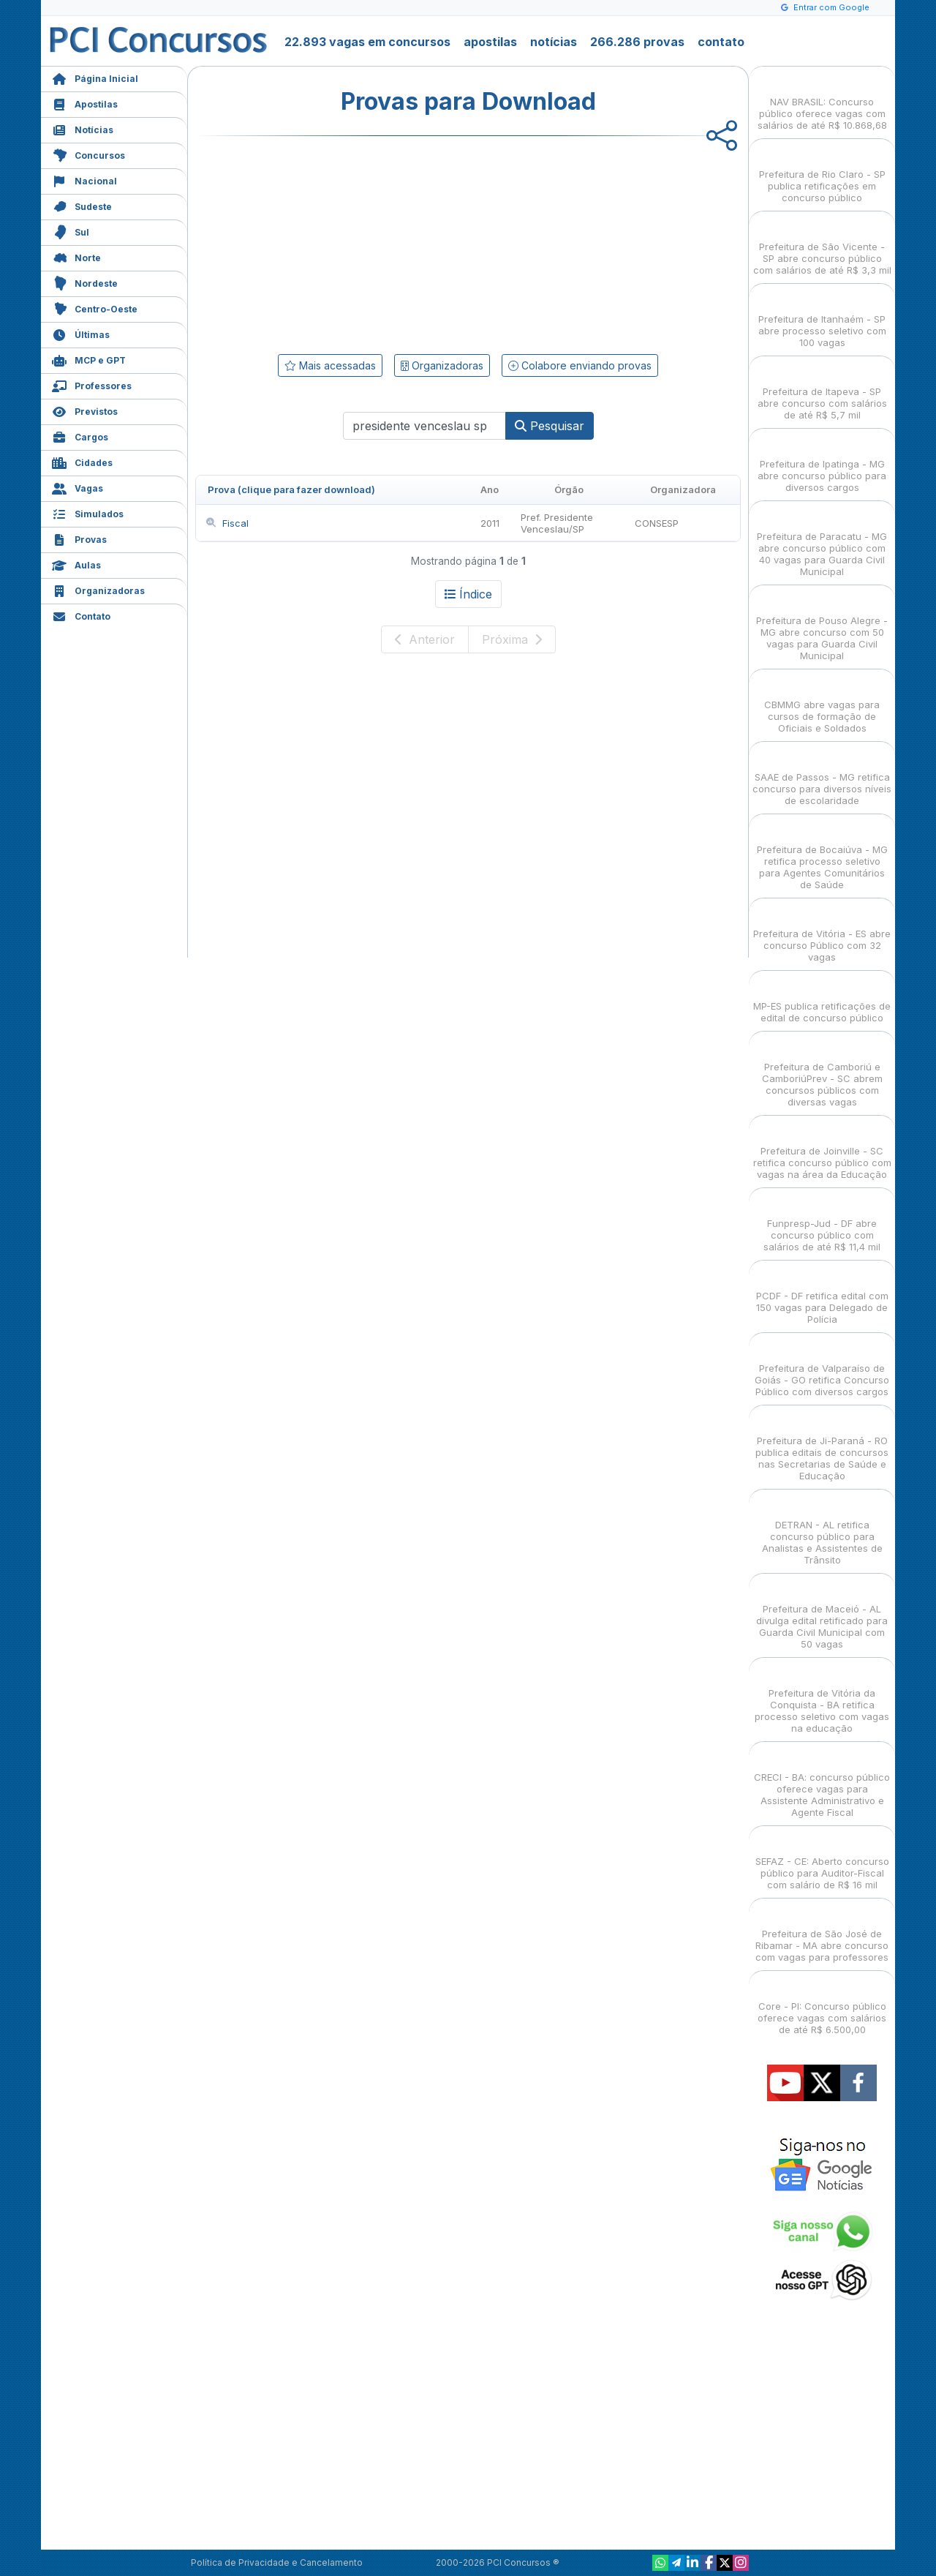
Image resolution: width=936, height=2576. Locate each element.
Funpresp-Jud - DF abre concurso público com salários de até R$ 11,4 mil (821, 1222)
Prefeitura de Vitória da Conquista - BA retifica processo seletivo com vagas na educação (822, 1697)
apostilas (490, 41)
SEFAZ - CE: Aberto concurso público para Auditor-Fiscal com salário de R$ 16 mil (822, 1860)
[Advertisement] (348, 242)
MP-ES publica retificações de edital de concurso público (822, 999)
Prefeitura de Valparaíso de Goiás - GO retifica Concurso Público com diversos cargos (822, 1367)
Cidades (82, 461)
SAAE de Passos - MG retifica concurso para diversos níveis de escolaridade (821, 776)
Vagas (77, 487)
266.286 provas (637, 41)
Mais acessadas (330, 365)
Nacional (84, 180)
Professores (92, 384)
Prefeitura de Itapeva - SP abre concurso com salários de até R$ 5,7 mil (822, 390)
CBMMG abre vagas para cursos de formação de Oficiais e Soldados (822, 703)
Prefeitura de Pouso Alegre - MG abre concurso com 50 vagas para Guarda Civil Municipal (822, 625)
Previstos (85, 410)
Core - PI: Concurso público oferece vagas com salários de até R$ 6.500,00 (822, 2005)
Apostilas (85, 103)
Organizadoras (98, 589)
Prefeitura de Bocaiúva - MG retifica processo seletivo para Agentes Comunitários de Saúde (822, 854)
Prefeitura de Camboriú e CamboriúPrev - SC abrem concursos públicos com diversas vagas (822, 1071)
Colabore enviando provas (580, 365)
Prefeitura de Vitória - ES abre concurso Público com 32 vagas (822, 932)
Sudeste (82, 205)
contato (721, 41)
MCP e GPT (89, 359)
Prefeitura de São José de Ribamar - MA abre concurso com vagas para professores (821, 1932)
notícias (553, 41)
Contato (81, 615)
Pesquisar (549, 425)
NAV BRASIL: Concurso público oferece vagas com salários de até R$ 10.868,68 (822, 100)
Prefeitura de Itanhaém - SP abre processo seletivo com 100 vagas (822, 318)
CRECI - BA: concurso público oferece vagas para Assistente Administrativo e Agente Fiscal (822, 1782)
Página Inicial (95, 77)
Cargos (80, 436)
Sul (70, 231)
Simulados (88, 512)
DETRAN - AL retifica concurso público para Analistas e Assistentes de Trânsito (822, 1529)
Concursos (88, 154)
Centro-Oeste (94, 307)
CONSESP (657, 523)
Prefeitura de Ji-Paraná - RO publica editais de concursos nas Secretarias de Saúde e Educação (821, 1445)
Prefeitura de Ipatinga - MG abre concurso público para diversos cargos (822, 462)
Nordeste (85, 282)
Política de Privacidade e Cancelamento (277, 2562)
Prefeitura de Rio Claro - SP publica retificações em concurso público (822, 173)
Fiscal (227, 523)
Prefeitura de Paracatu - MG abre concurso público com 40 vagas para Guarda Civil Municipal (822, 541)
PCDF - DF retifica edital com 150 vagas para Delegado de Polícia (822, 1294)
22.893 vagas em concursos (367, 41)
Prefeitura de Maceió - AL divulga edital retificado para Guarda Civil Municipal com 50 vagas (822, 1613)
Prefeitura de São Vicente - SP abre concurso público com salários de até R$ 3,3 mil (822, 245)
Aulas (76, 564)
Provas (79, 538)
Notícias (82, 128)
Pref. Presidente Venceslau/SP (557, 523)
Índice (468, 594)
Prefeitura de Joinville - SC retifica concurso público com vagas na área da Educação (822, 1149)
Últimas (81, 333)
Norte (76, 256)
